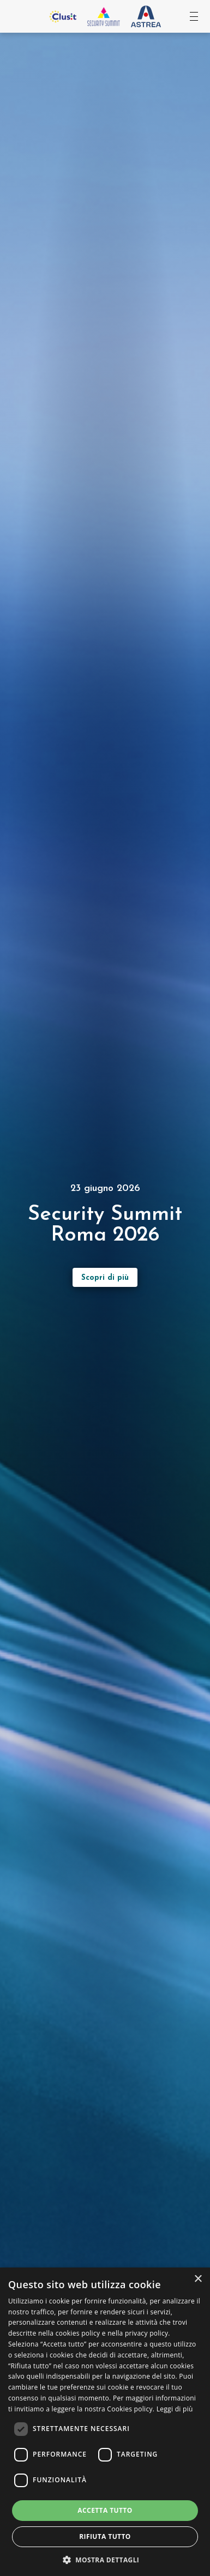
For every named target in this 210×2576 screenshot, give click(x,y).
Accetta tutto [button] (104, 2510)
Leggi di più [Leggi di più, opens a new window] (175, 2409)
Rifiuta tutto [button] (105, 2536)
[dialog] (105, 2421)
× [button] (198, 2279)
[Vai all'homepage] (103, 16)
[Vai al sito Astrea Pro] (146, 16)
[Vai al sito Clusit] (62, 16)
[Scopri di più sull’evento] (105, 1277)
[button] (105, 2558)
